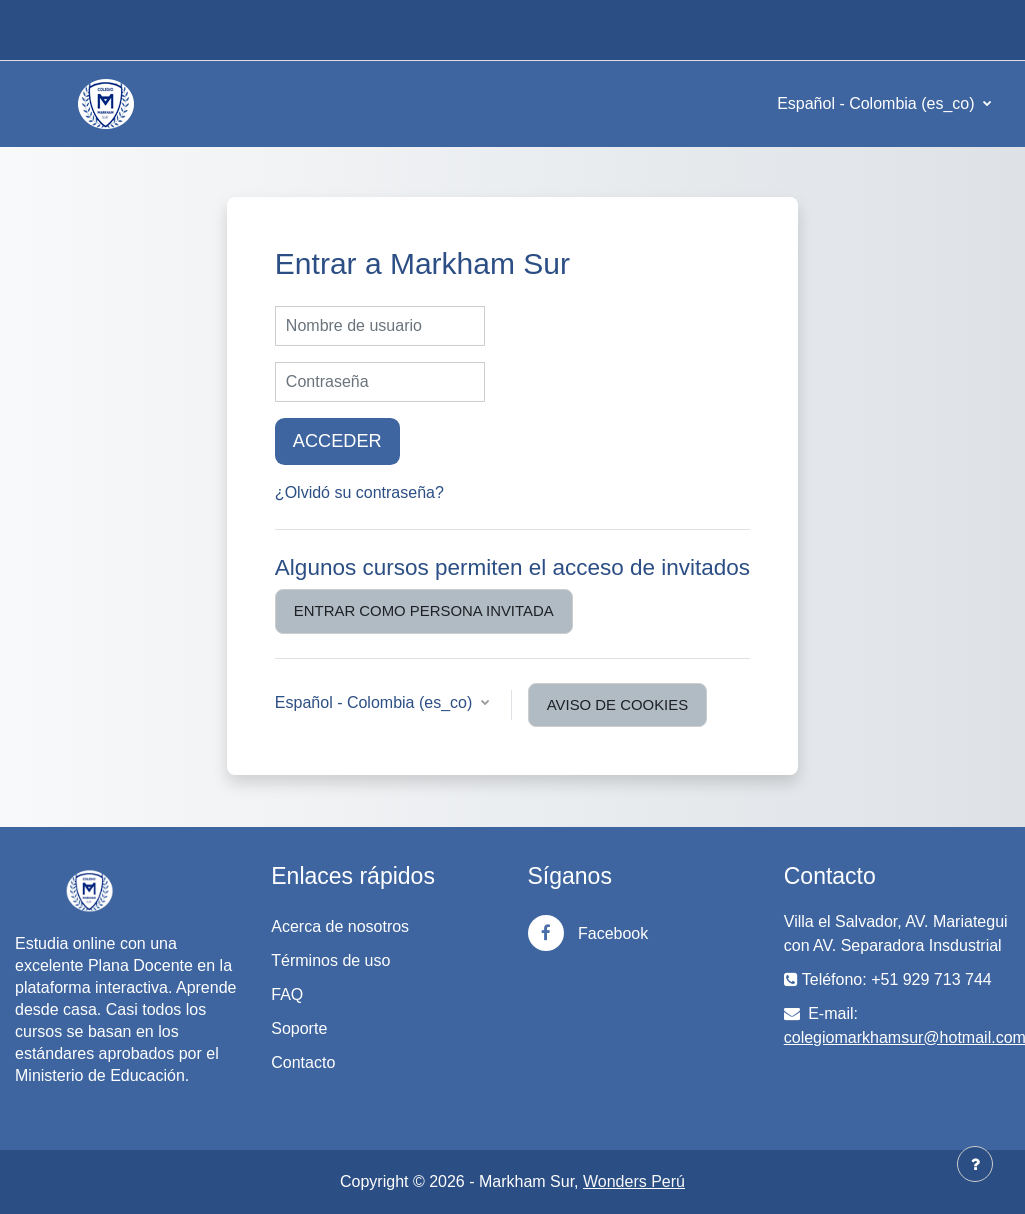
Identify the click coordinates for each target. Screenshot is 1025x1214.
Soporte (299, 1028)
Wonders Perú (634, 1181)
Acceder (337, 441)
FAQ (287, 994)
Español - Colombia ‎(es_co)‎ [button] (376, 702)
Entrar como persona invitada (424, 610)
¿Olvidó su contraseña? (359, 492)
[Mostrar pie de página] (975, 1164)
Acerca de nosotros (340, 926)
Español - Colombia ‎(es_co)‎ (878, 103)
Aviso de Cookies (617, 704)
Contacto (303, 1062)
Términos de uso (330, 960)
